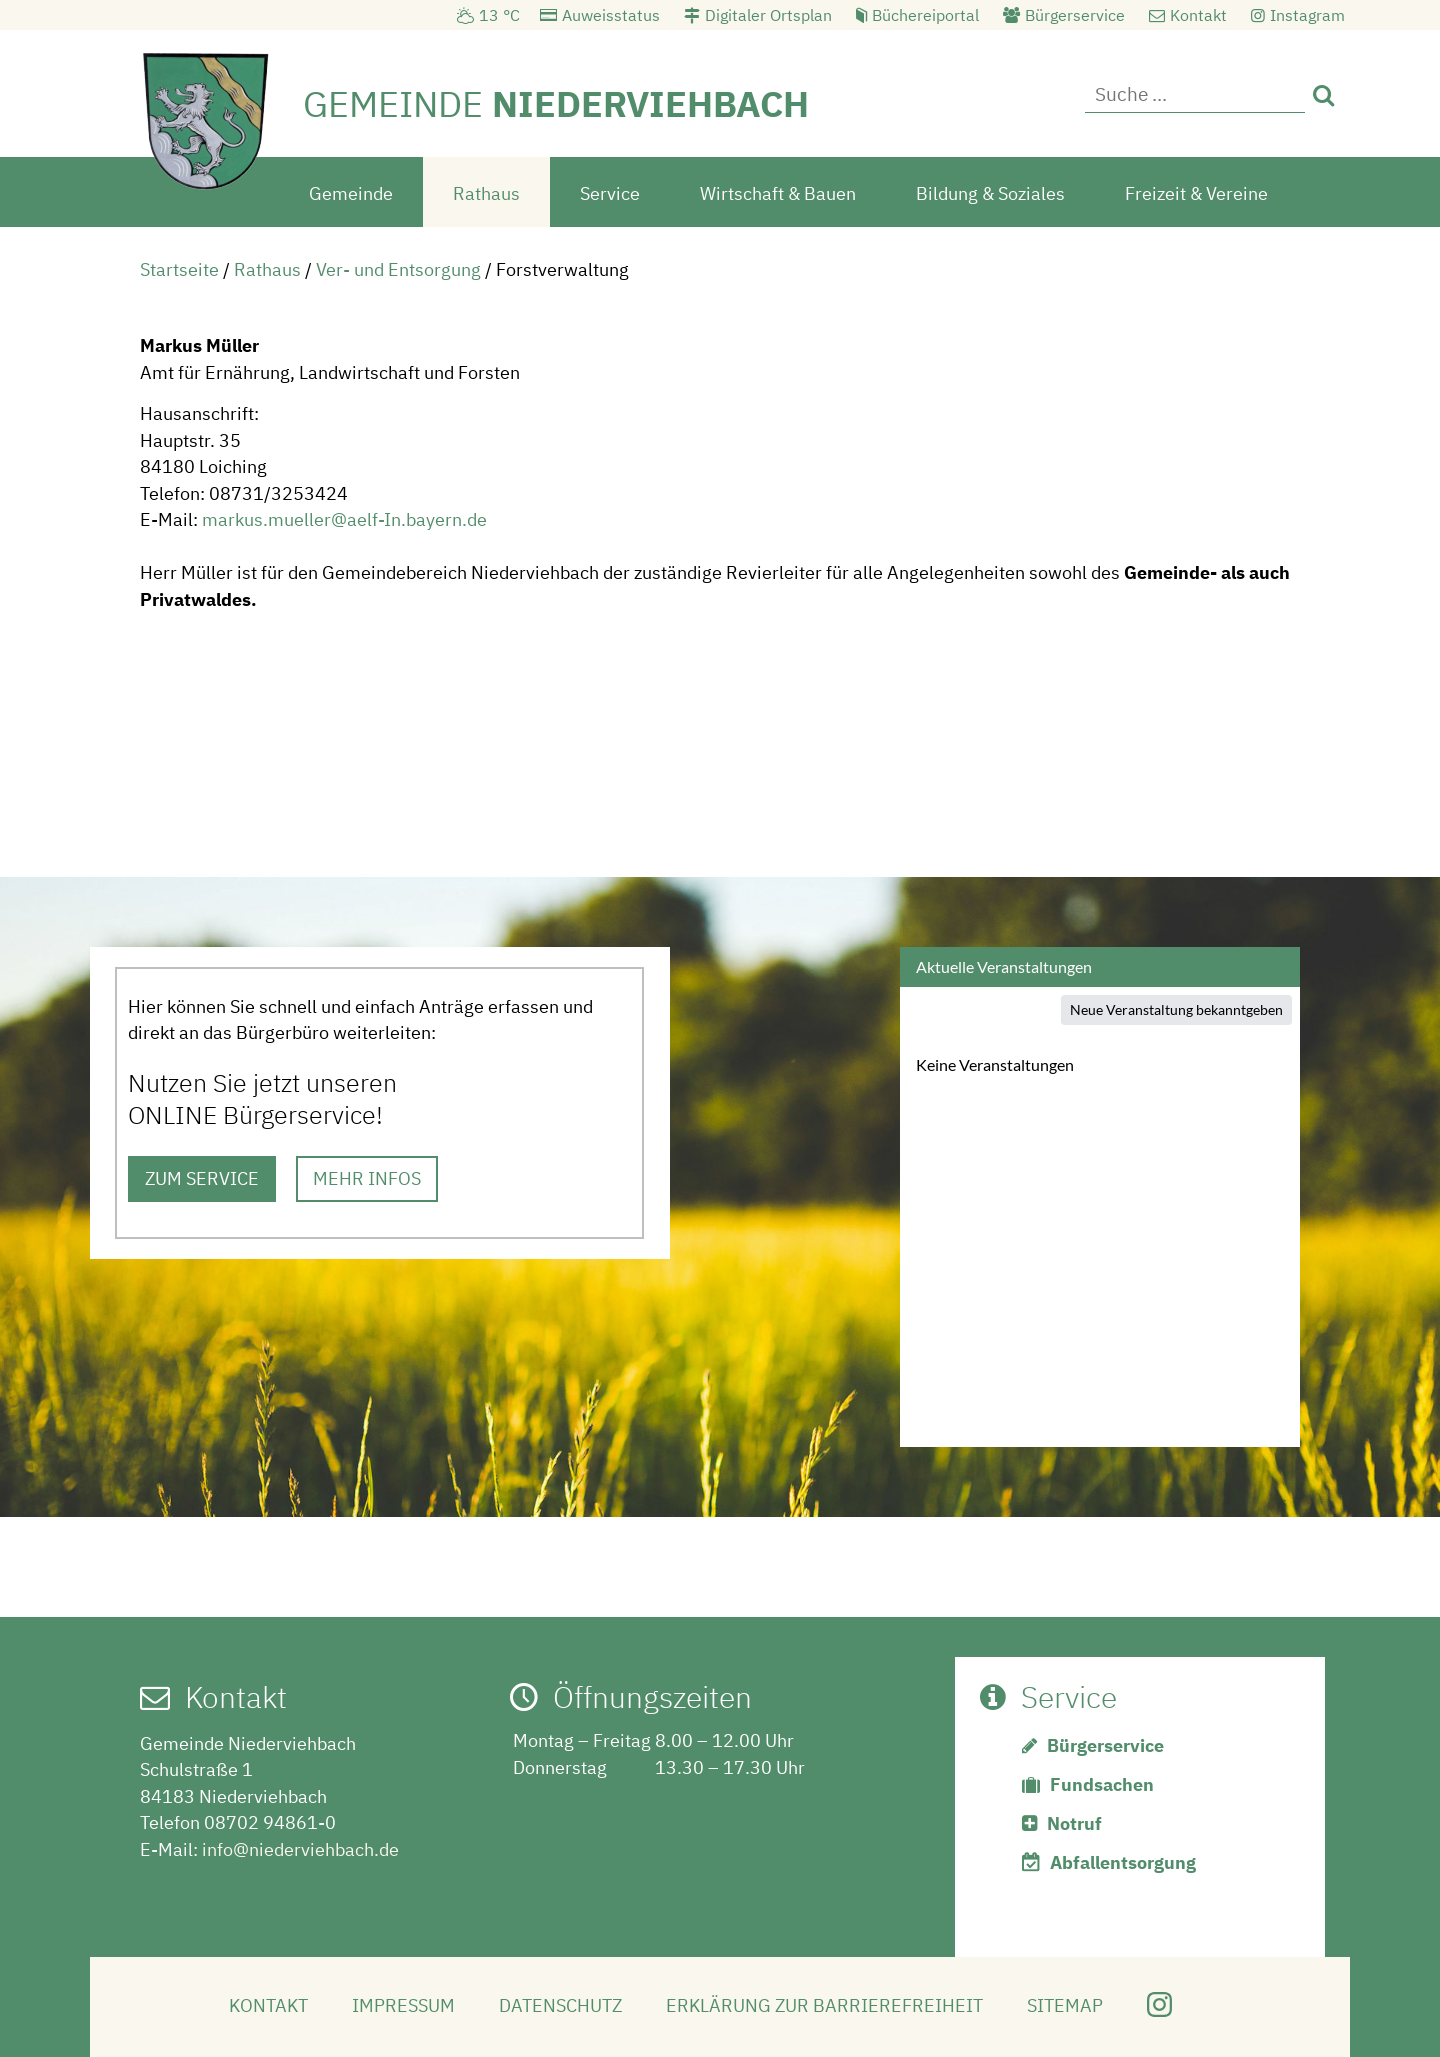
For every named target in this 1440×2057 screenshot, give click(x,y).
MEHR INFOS (367, 1178)
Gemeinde (351, 193)
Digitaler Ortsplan (768, 15)
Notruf (1074, 1823)
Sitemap (1065, 2005)
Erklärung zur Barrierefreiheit (824, 2005)
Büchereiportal (925, 15)
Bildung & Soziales (990, 193)
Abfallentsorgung (1123, 1862)
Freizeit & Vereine (1196, 193)
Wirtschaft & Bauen (778, 193)
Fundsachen (1102, 1784)
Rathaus (486, 193)
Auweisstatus (611, 15)
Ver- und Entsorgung (398, 269)
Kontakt (1198, 15)
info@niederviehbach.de (300, 1849)
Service (610, 193)
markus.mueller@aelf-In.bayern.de (344, 519)
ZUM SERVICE (202, 1178)
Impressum (403, 2005)
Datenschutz (560, 2005)
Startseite (179, 269)
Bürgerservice (1075, 15)
